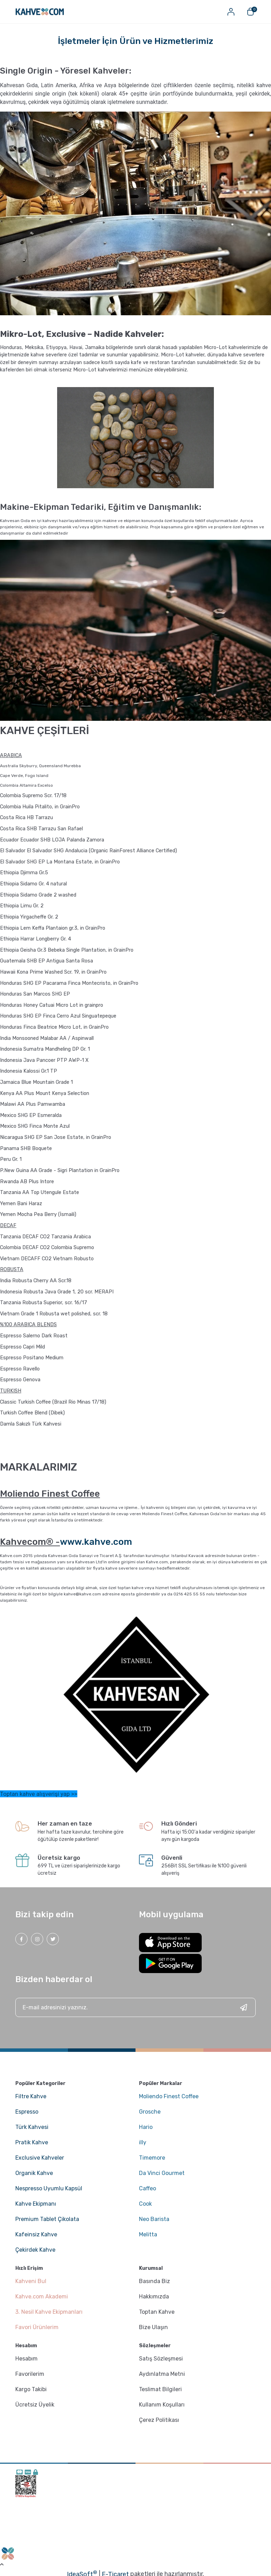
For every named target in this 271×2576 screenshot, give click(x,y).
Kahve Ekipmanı (35, 2203)
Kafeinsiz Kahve (36, 2234)
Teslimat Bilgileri (160, 2389)
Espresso (26, 2111)
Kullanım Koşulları (162, 2404)
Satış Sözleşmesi (161, 2358)
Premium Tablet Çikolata (47, 2219)
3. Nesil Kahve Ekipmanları (49, 2312)
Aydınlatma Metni (162, 2374)
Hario (146, 2127)
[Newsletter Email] (135, 2007)
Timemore (152, 2157)
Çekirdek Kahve (35, 2249)
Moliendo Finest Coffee (169, 2096)
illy (142, 2142)
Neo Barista (154, 2219)
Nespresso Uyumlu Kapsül (48, 2188)
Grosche (150, 2111)
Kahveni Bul (30, 2281)
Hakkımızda (154, 2296)
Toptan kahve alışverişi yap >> (38, 1793)
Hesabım (26, 2358)
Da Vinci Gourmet (162, 2173)
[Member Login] (231, 12)
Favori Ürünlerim (37, 2327)
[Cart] (250, 12)
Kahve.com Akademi (41, 2296)
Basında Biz (154, 2281)
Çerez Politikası (159, 2420)
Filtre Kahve (30, 2096)
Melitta (148, 2234)
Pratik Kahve (31, 2142)
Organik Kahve (34, 2173)
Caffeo (147, 2188)
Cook (145, 2203)
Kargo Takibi (31, 2389)
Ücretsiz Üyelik (34, 2404)
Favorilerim (29, 2374)
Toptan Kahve (157, 2312)
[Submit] (243, 2007)
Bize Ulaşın (153, 2327)
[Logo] (39, 12)
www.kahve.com (96, 1541)
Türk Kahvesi (31, 2127)
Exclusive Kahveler (39, 2157)
